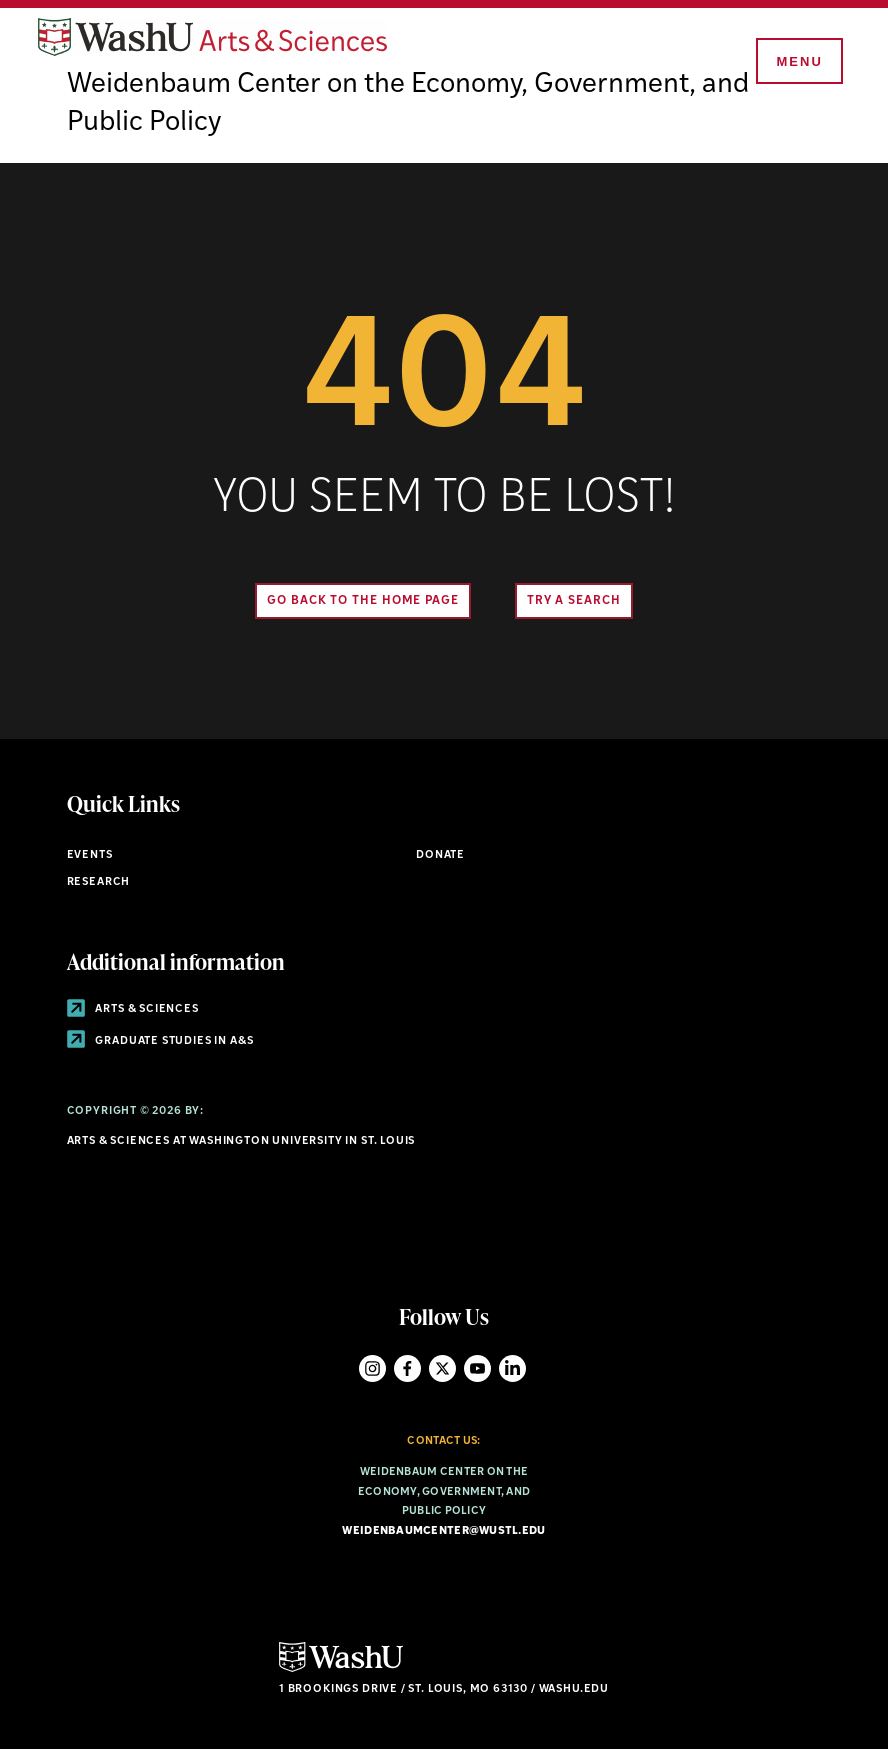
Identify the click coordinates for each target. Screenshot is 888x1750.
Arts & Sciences (133, 1009)
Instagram (372, 1368)
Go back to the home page (363, 601)
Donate (440, 855)
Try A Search (574, 601)
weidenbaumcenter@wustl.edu (443, 1531)
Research (99, 882)
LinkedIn (512, 1368)
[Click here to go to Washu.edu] (341, 1669)
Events (90, 855)
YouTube (477, 1368)
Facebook (407, 1368)
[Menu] (798, 62)
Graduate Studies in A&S (160, 1041)
